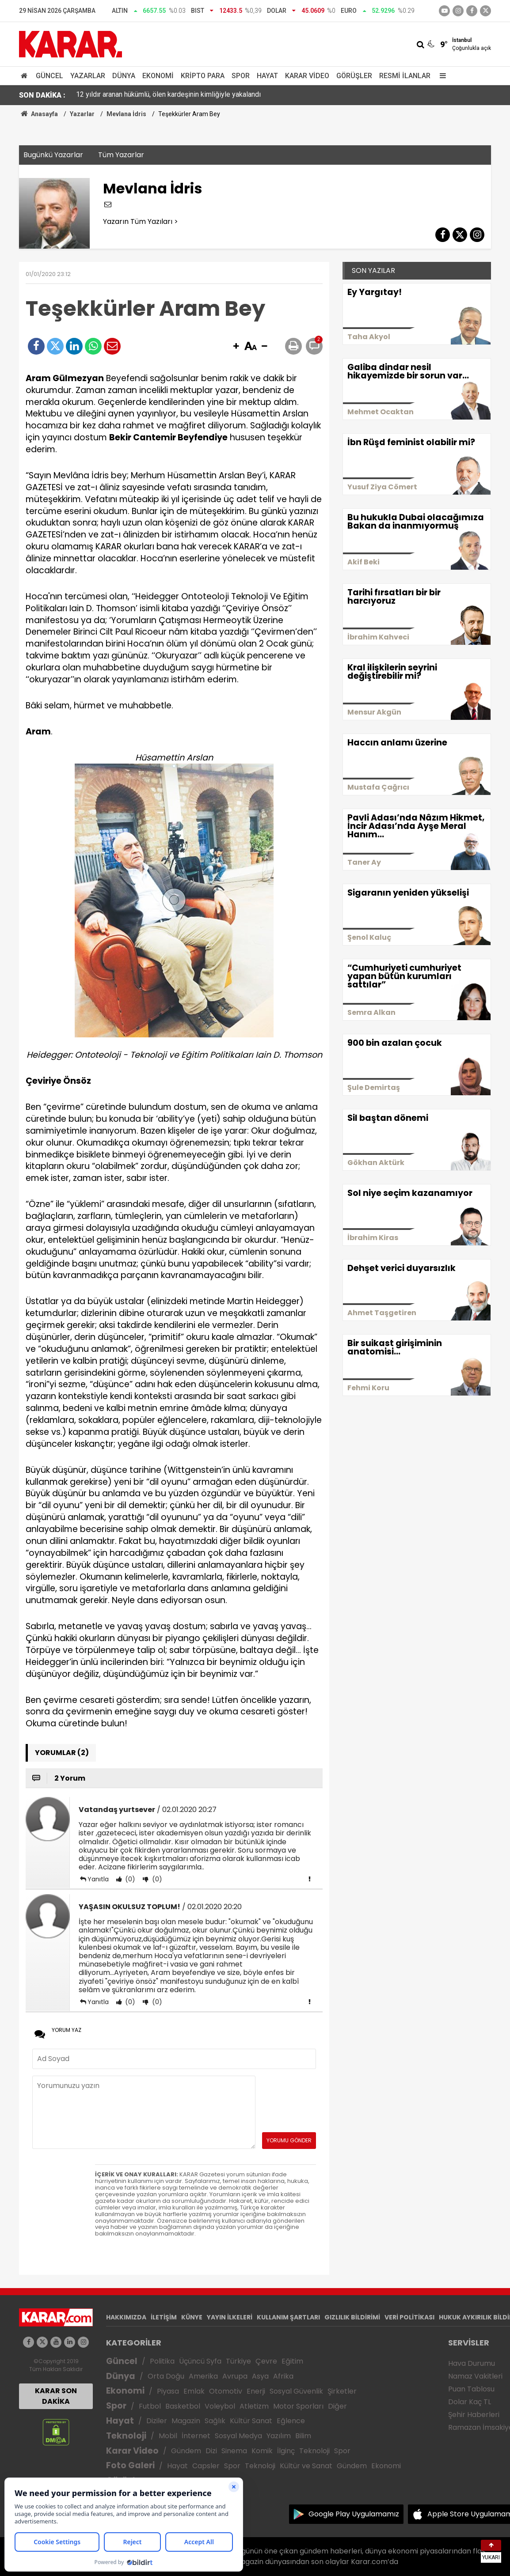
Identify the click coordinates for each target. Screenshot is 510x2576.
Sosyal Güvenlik (296, 2391)
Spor (241, 76)
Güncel (49, 76)
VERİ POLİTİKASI (409, 2317)
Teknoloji (126, 2436)
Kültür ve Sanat (306, 2466)
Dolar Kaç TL (469, 2402)
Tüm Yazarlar (121, 155)
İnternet (196, 2436)
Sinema (234, 2451)
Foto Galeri (130, 2465)
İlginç (286, 2451)
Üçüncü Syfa (200, 2361)
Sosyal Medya (238, 2436)
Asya (260, 2376)
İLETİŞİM (164, 2317)
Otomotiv (225, 2391)
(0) (129, 1879)
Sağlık (215, 2421)
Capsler (206, 2466)
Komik (262, 2451)
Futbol (150, 2406)
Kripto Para (203, 76)
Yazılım (278, 2436)
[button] (236, 346)
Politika (162, 2361)
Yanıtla (98, 1879)
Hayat (267, 76)
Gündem (186, 2451)
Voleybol (220, 2406)
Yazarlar (87, 76)
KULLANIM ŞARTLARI (288, 2317)
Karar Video (307, 76)
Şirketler (342, 2391)
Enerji (256, 2391)
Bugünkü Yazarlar (53, 155)
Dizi (211, 2451)
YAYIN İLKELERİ (229, 2317)
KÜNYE (191, 2317)
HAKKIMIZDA (126, 2317)
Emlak (194, 2391)
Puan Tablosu (471, 2389)
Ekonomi (158, 76)
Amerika (203, 2376)
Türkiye (238, 2361)
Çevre (266, 2361)
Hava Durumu (471, 2363)
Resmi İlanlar (404, 76)
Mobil (168, 2436)
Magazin (185, 2421)
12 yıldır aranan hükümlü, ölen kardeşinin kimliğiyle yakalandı (168, 95)
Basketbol (182, 2406)
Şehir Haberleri (473, 2415)
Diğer (337, 2406)
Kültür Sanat (251, 2421)
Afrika (283, 2376)
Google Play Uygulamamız (353, 2514)
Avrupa (234, 2376)
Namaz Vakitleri (475, 2376)
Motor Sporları (298, 2406)
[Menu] (440, 76)
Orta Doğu (166, 2376)
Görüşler (354, 76)
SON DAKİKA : (42, 95)
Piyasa (168, 2391)
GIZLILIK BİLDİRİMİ (352, 2317)
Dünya (123, 76)
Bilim (303, 2436)
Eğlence (291, 2421)
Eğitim (292, 2361)
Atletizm (254, 2406)
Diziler (156, 2421)
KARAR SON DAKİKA (56, 2396)
